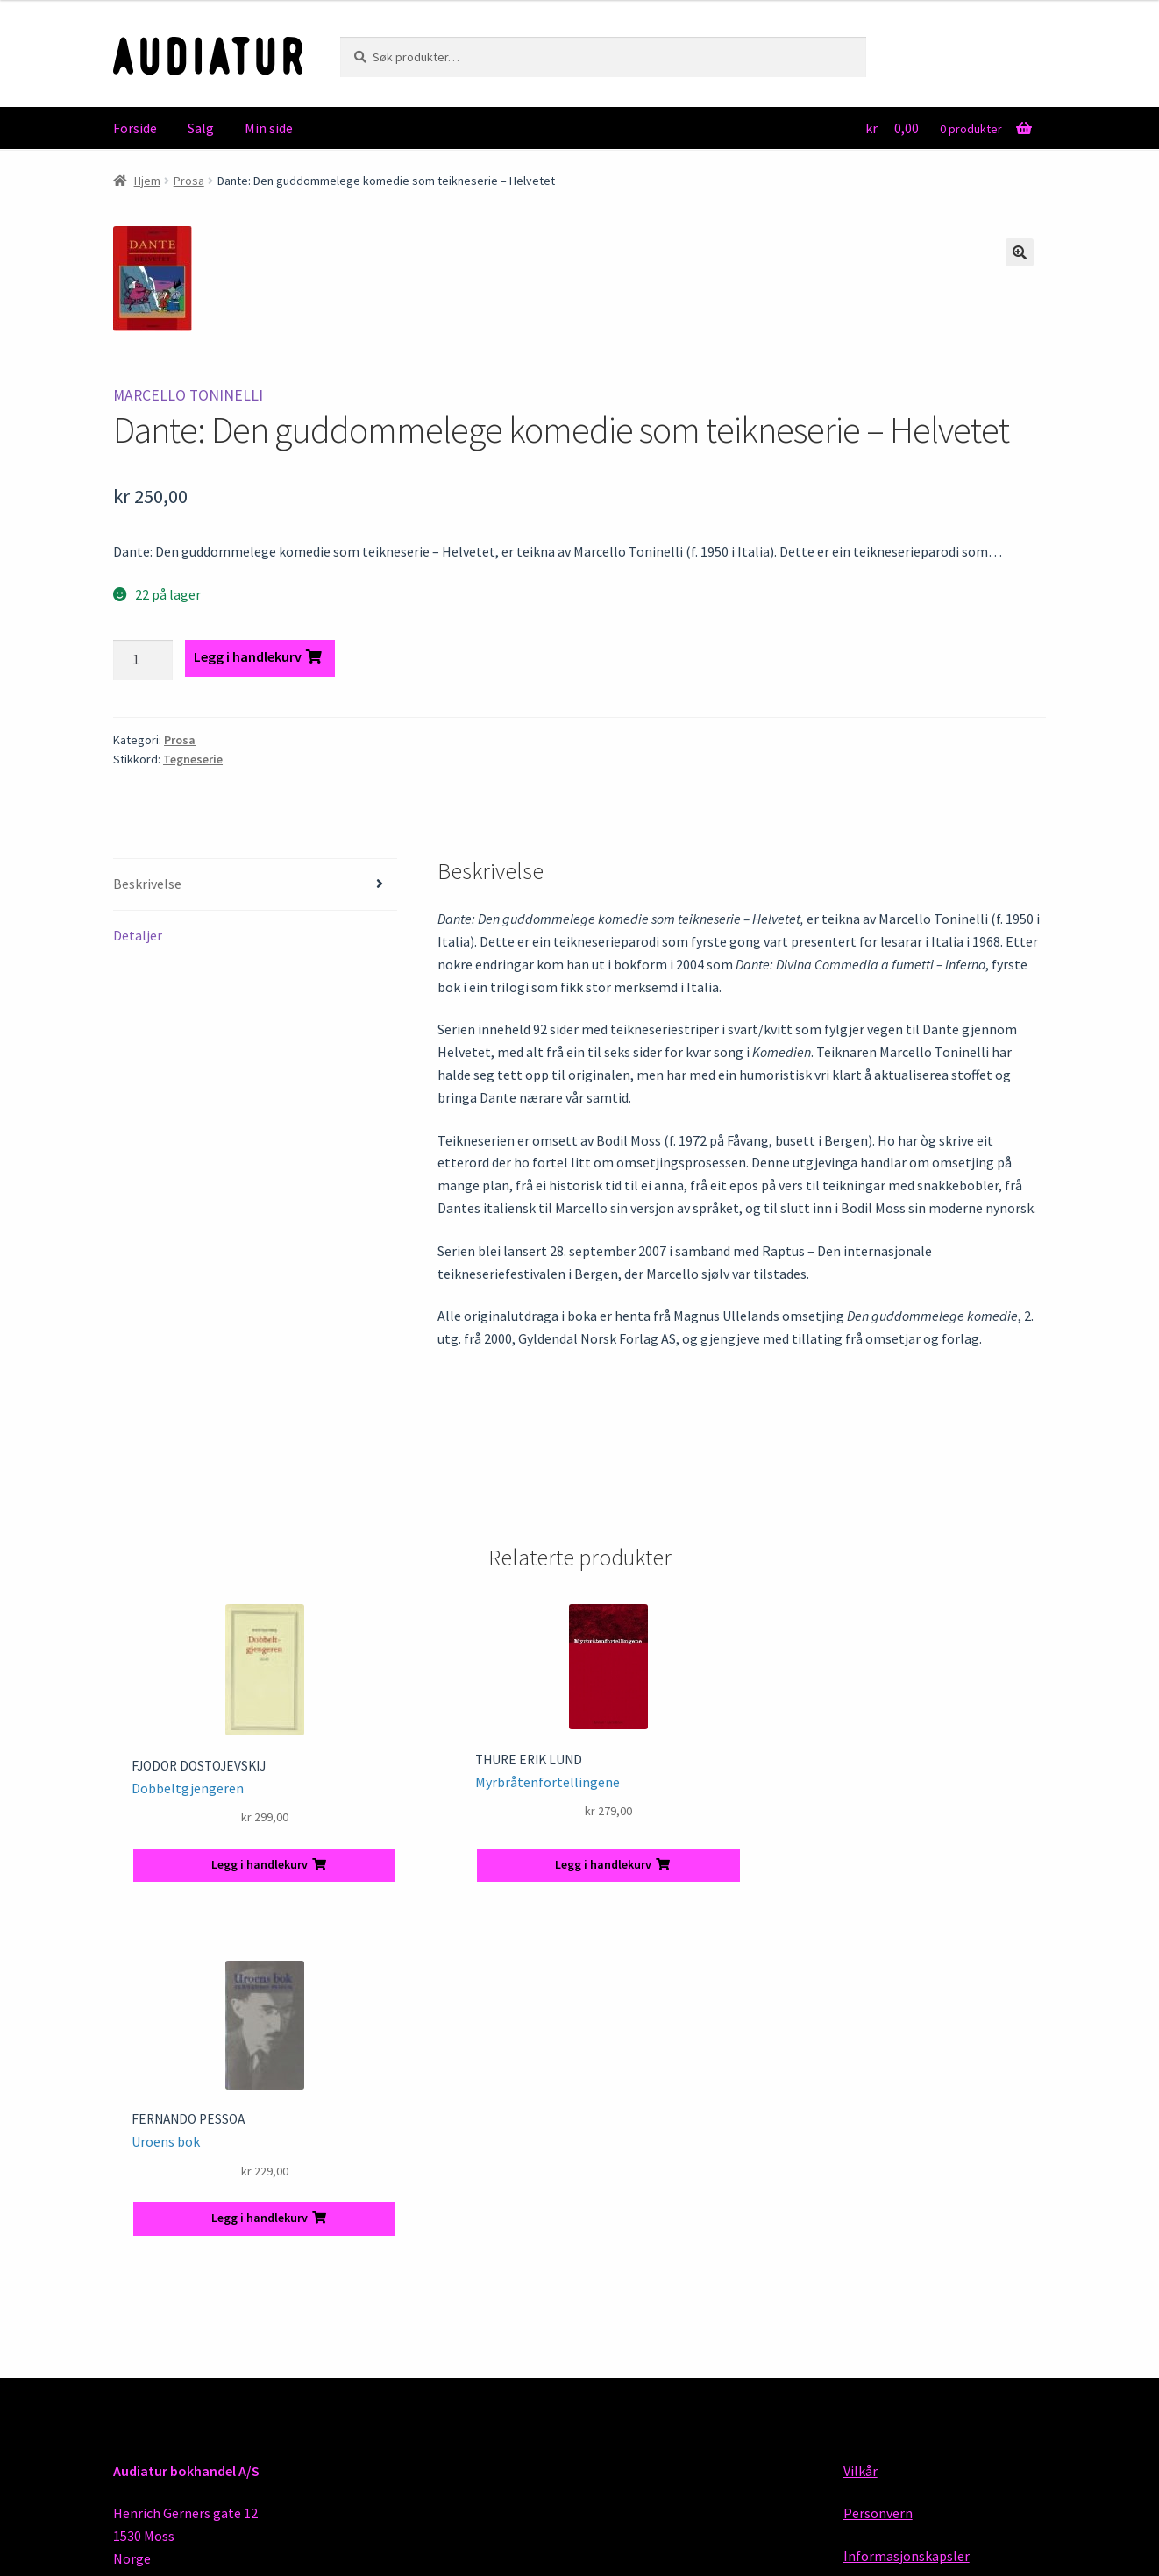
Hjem (147, 180)
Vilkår (860, 2471)
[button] (1020, 252)
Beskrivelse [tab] (147, 883)
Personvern (878, 2513)
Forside (135, 128)
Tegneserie (193, 759)
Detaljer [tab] (137, 935)
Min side (269, 128)
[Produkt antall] (143, 660)
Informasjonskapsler (906, 2556)
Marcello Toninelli (188, 395)
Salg (201, 128)
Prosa (189, 180)
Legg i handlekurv (248, 656)
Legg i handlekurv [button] (259, 1864)
